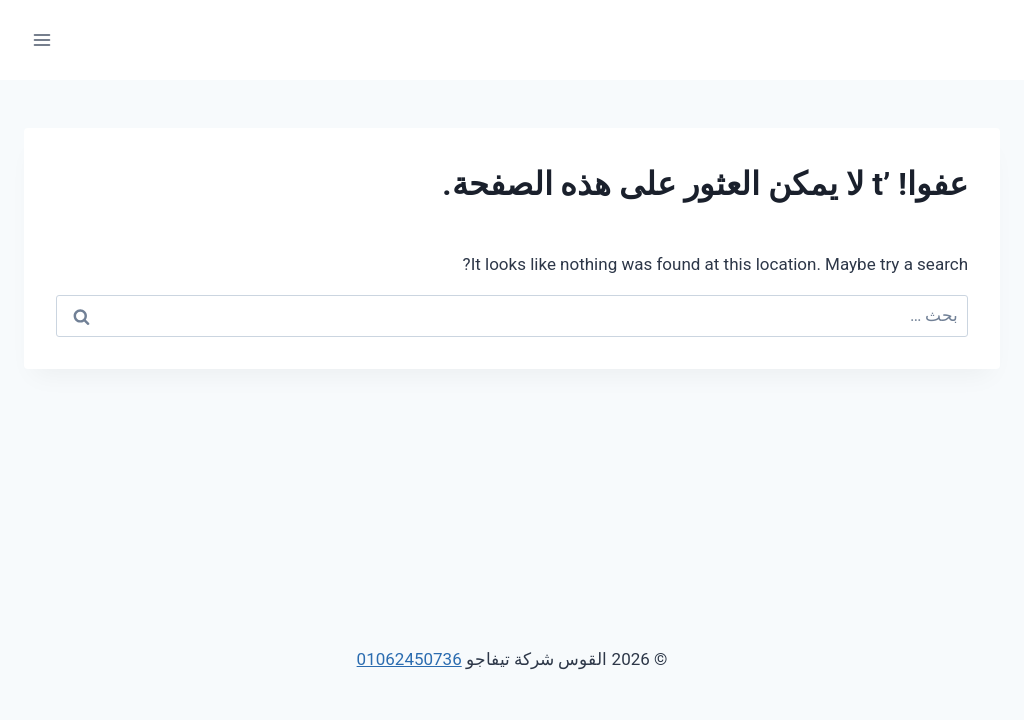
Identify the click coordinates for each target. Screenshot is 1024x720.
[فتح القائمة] (42, 39)
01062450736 (409, 659)
